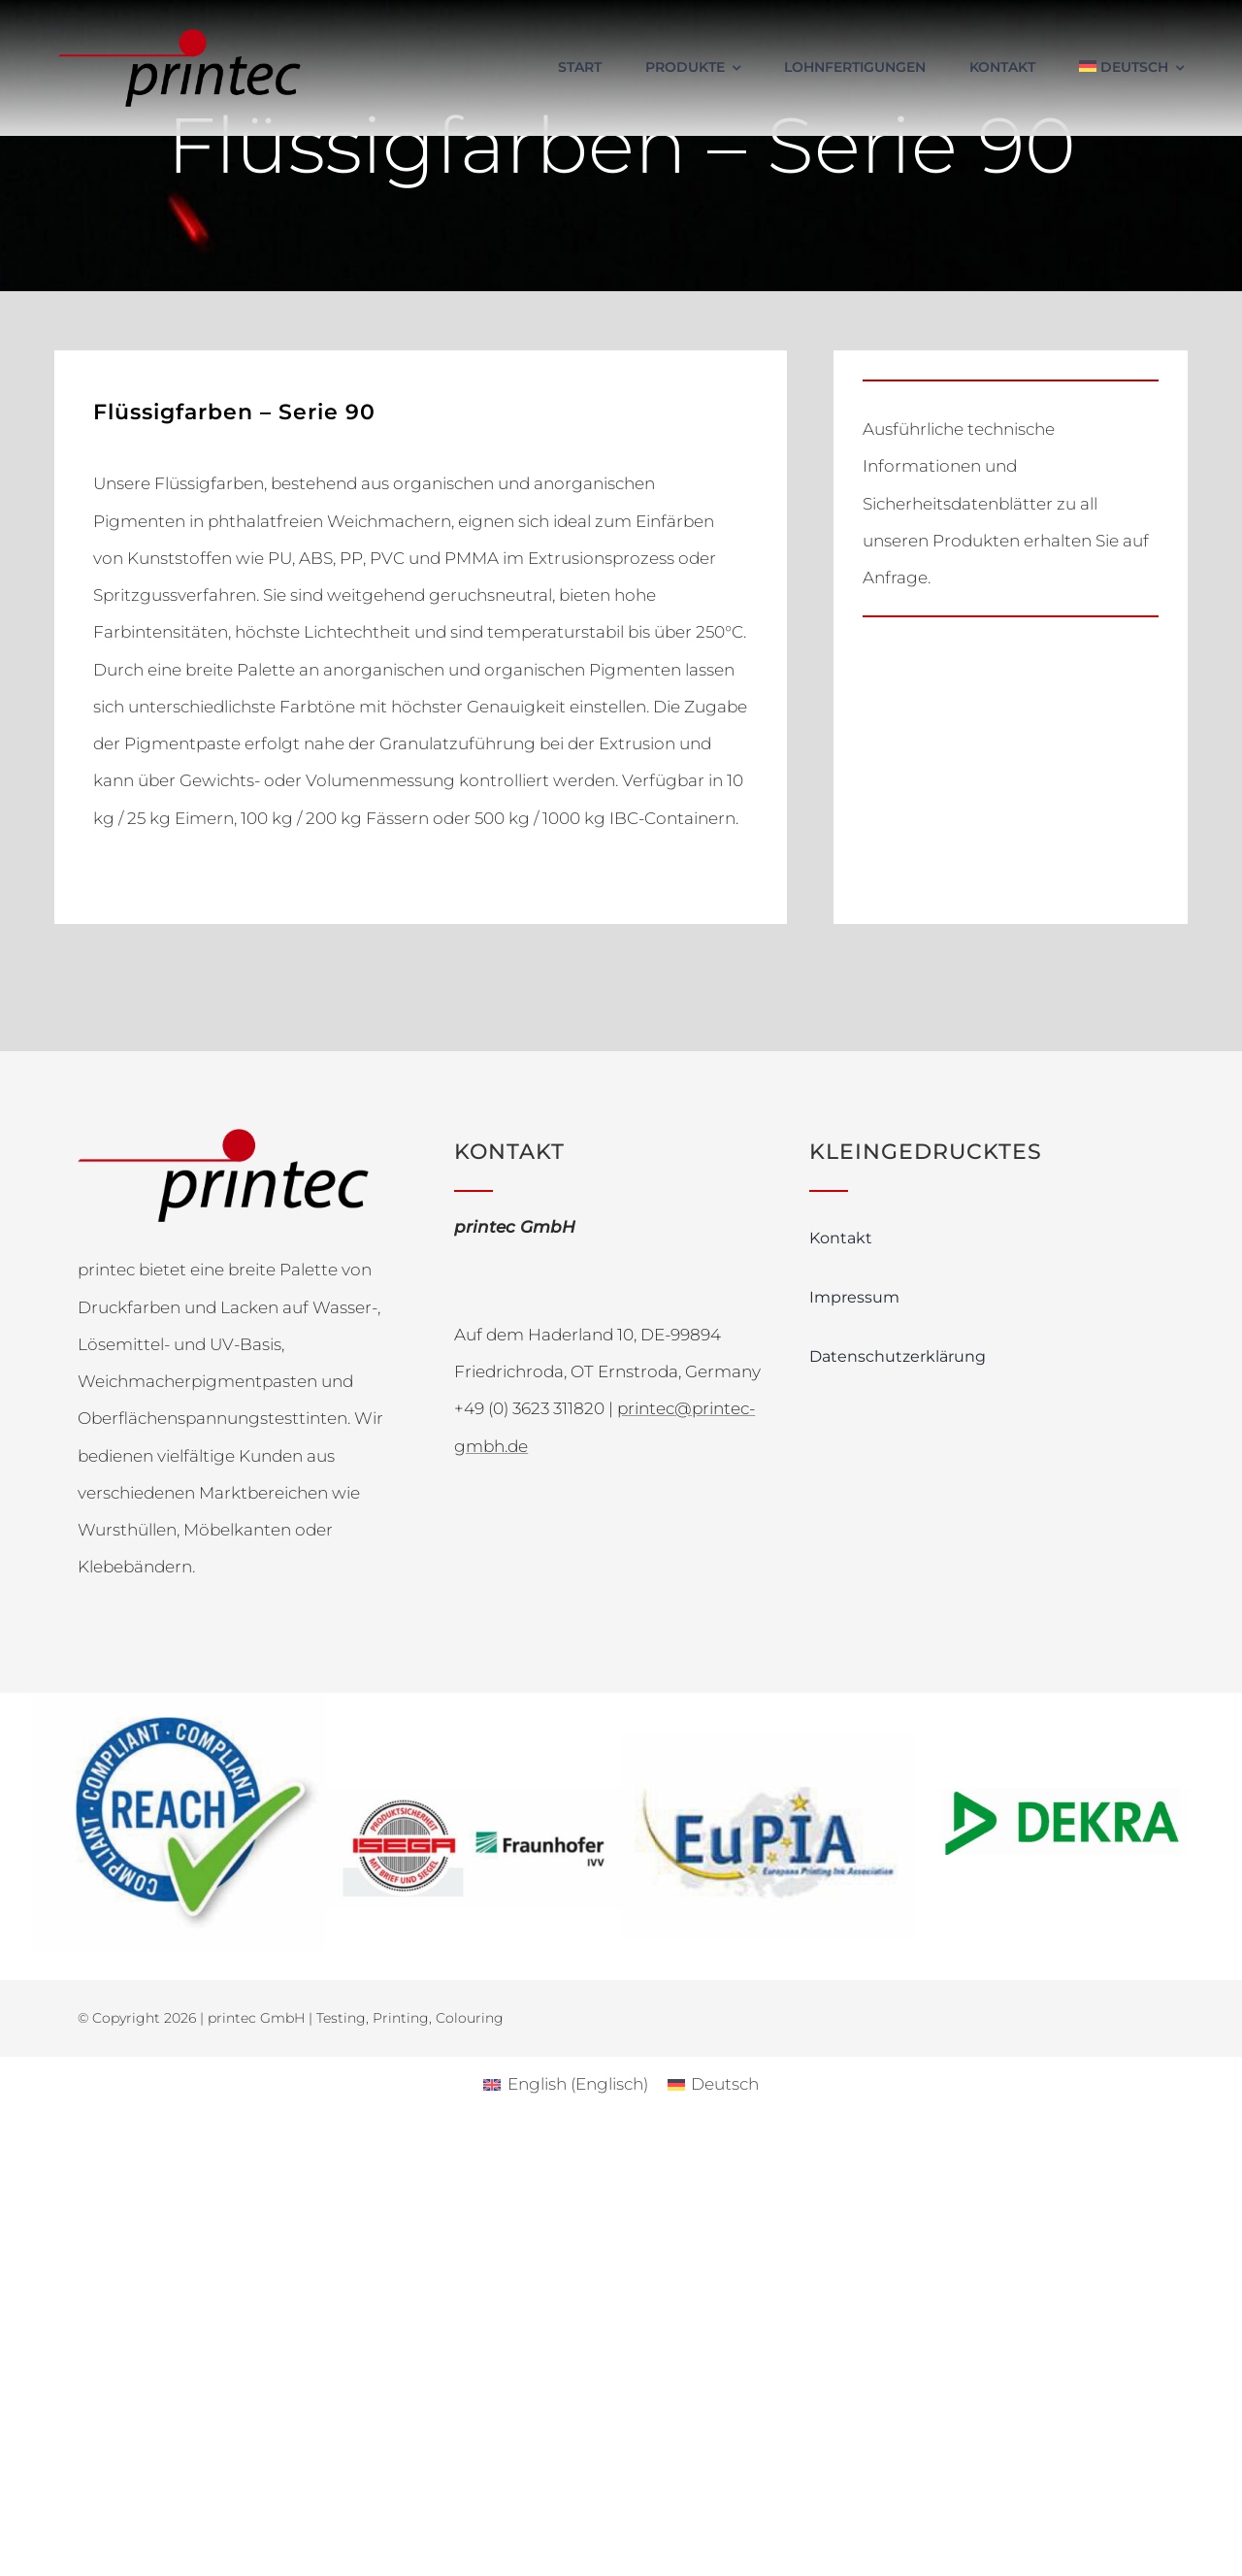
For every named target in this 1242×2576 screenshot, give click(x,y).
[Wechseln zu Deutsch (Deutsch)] (713, 2084)
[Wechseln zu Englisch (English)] (566, 2084)
